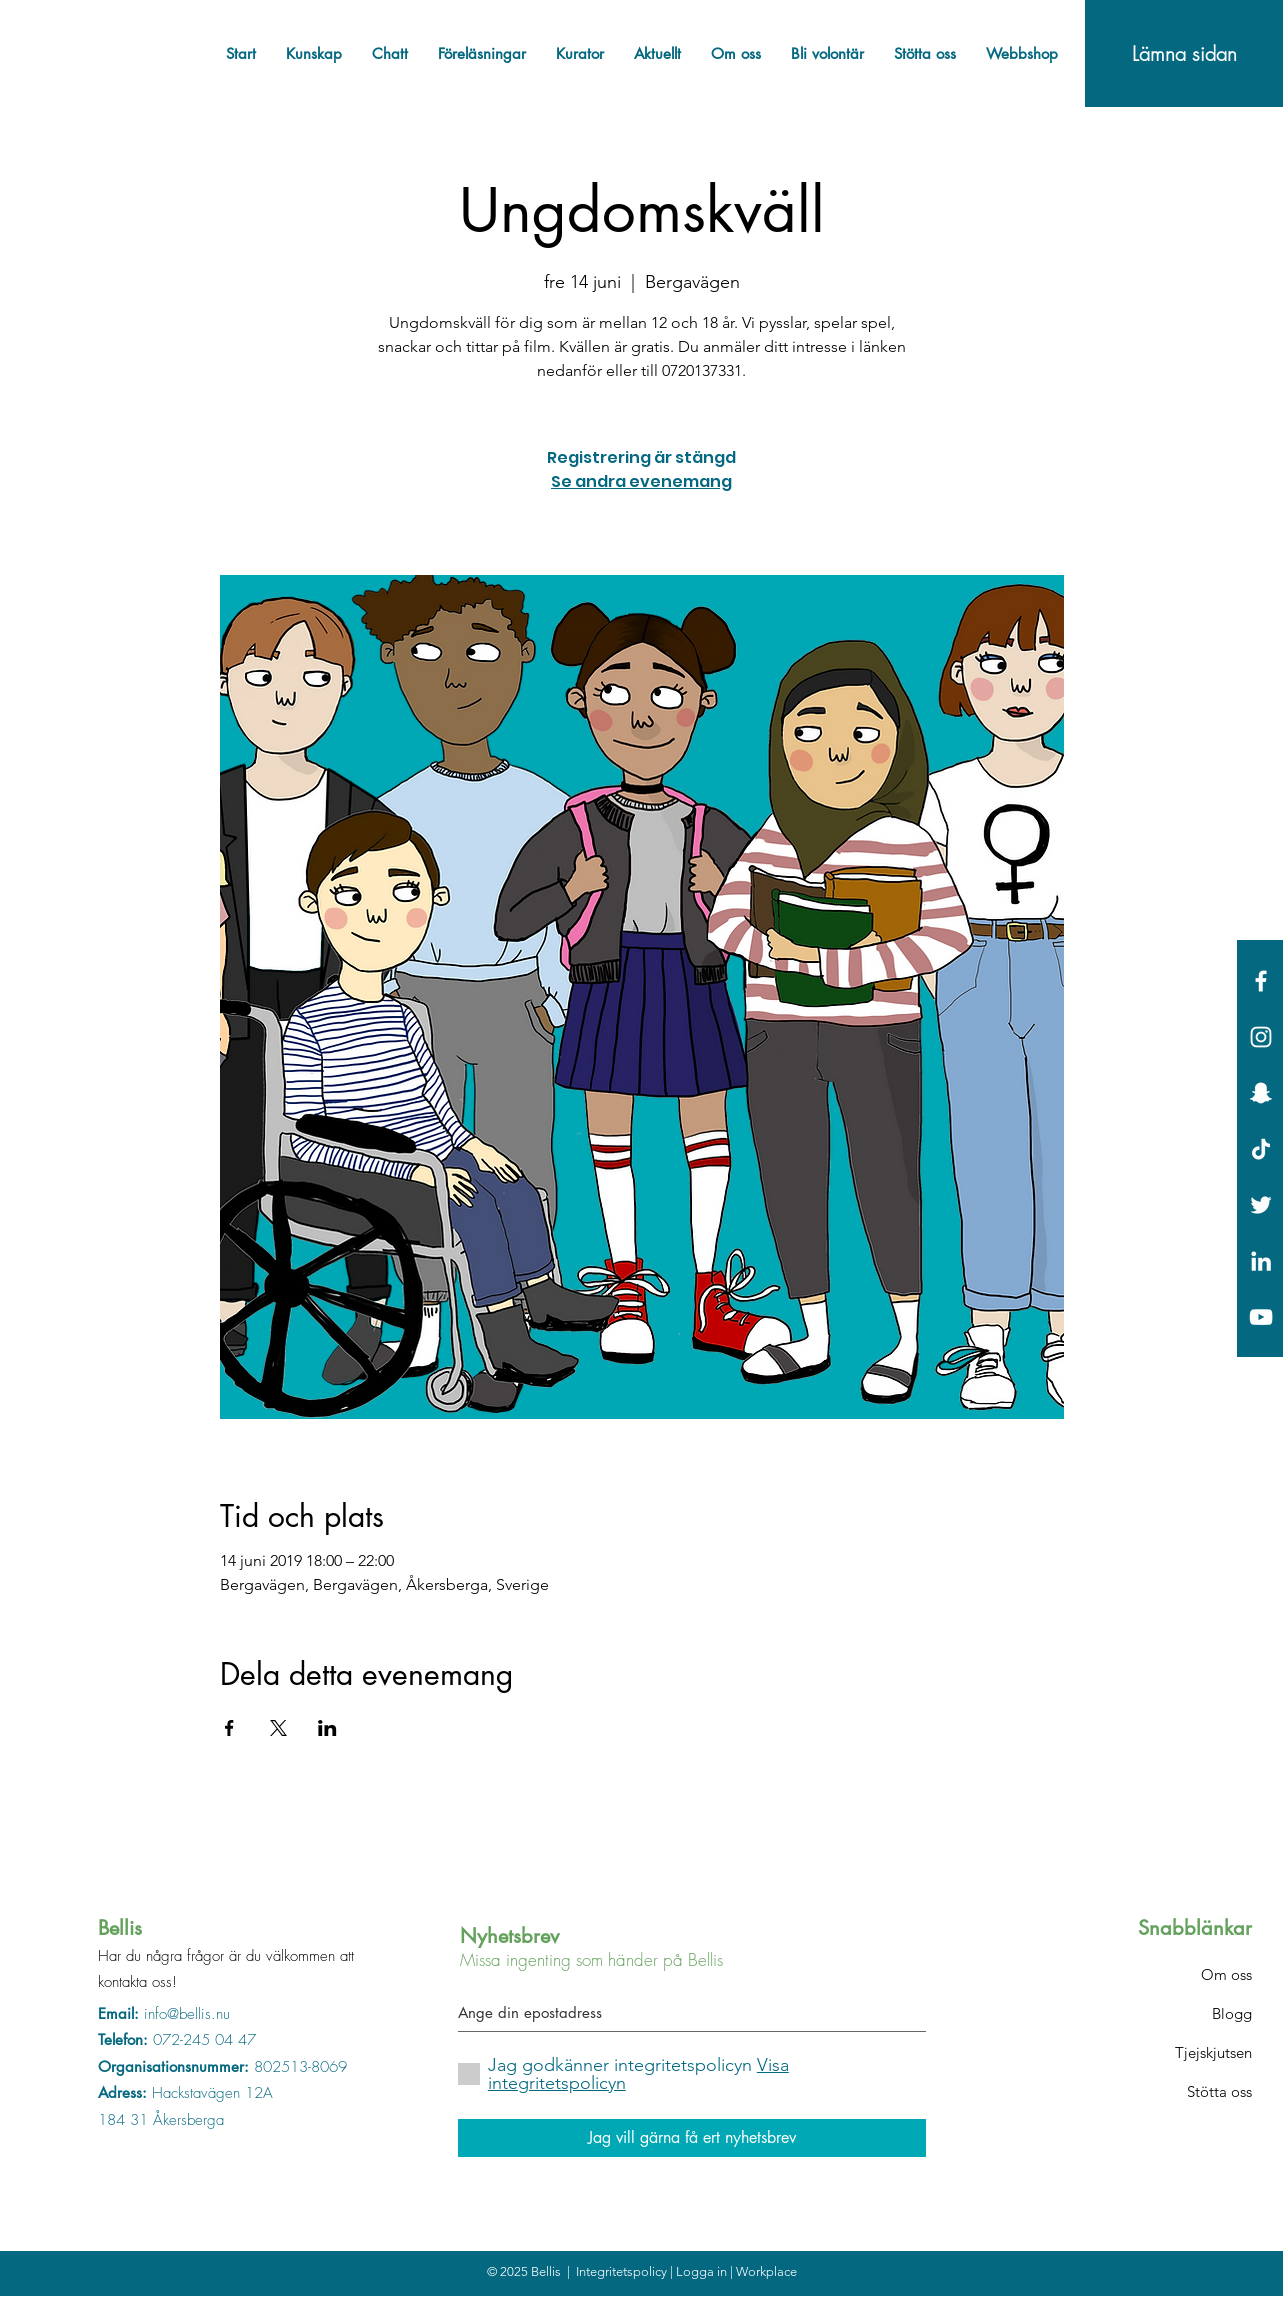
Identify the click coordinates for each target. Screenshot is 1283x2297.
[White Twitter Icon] (1261, 1205)
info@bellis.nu (187, 2014)
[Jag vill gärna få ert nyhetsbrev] (692, 2138)
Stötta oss (1219, 2091)
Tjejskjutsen (1213, 2052)
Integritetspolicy (623, 2271)
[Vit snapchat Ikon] (1261, 1093)
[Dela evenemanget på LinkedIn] (327, 1728)
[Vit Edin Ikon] (1261, 1261)
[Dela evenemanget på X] (278, 1728)
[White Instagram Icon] (1261, 1037)
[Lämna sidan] (1184, 53)
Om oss (1226, 1974)
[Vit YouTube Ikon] (1261, 1317)
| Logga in (700, 2271)
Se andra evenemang (641, 481)
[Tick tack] (1261, 1149)
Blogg (1232, 2013)
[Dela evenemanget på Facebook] (229, 1728)
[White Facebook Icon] (1261, 981)
